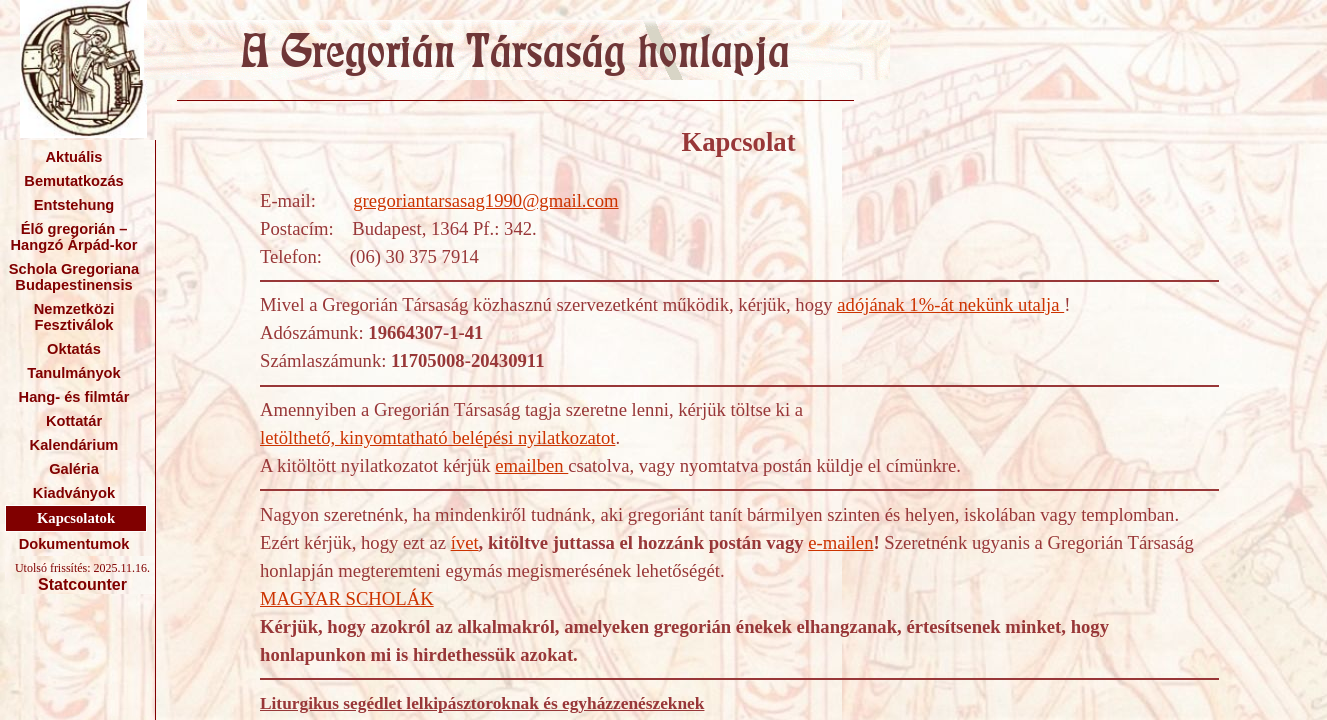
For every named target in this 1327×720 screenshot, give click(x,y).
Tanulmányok (73, 373)
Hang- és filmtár (74, 397)
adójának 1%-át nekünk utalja (950, 304)
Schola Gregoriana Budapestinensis (74, 277)
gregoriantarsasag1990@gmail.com (485, 200)
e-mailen (840, 542)
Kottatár (74, 421)
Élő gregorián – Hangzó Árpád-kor (73, 237)
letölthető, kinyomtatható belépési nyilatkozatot (437, 437)
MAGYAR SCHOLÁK (347, 598)
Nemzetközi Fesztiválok (74, 317)
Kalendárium (74, 445)
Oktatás (74, 349)
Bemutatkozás (73, 181)
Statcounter (82, 584)
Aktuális (73, 157)
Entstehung (74, 205)
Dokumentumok (74, 544)
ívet (465, 542)
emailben (531, 465)
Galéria (74, 469)
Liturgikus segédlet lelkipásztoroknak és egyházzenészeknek (482, 703)
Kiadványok (74, 493)
